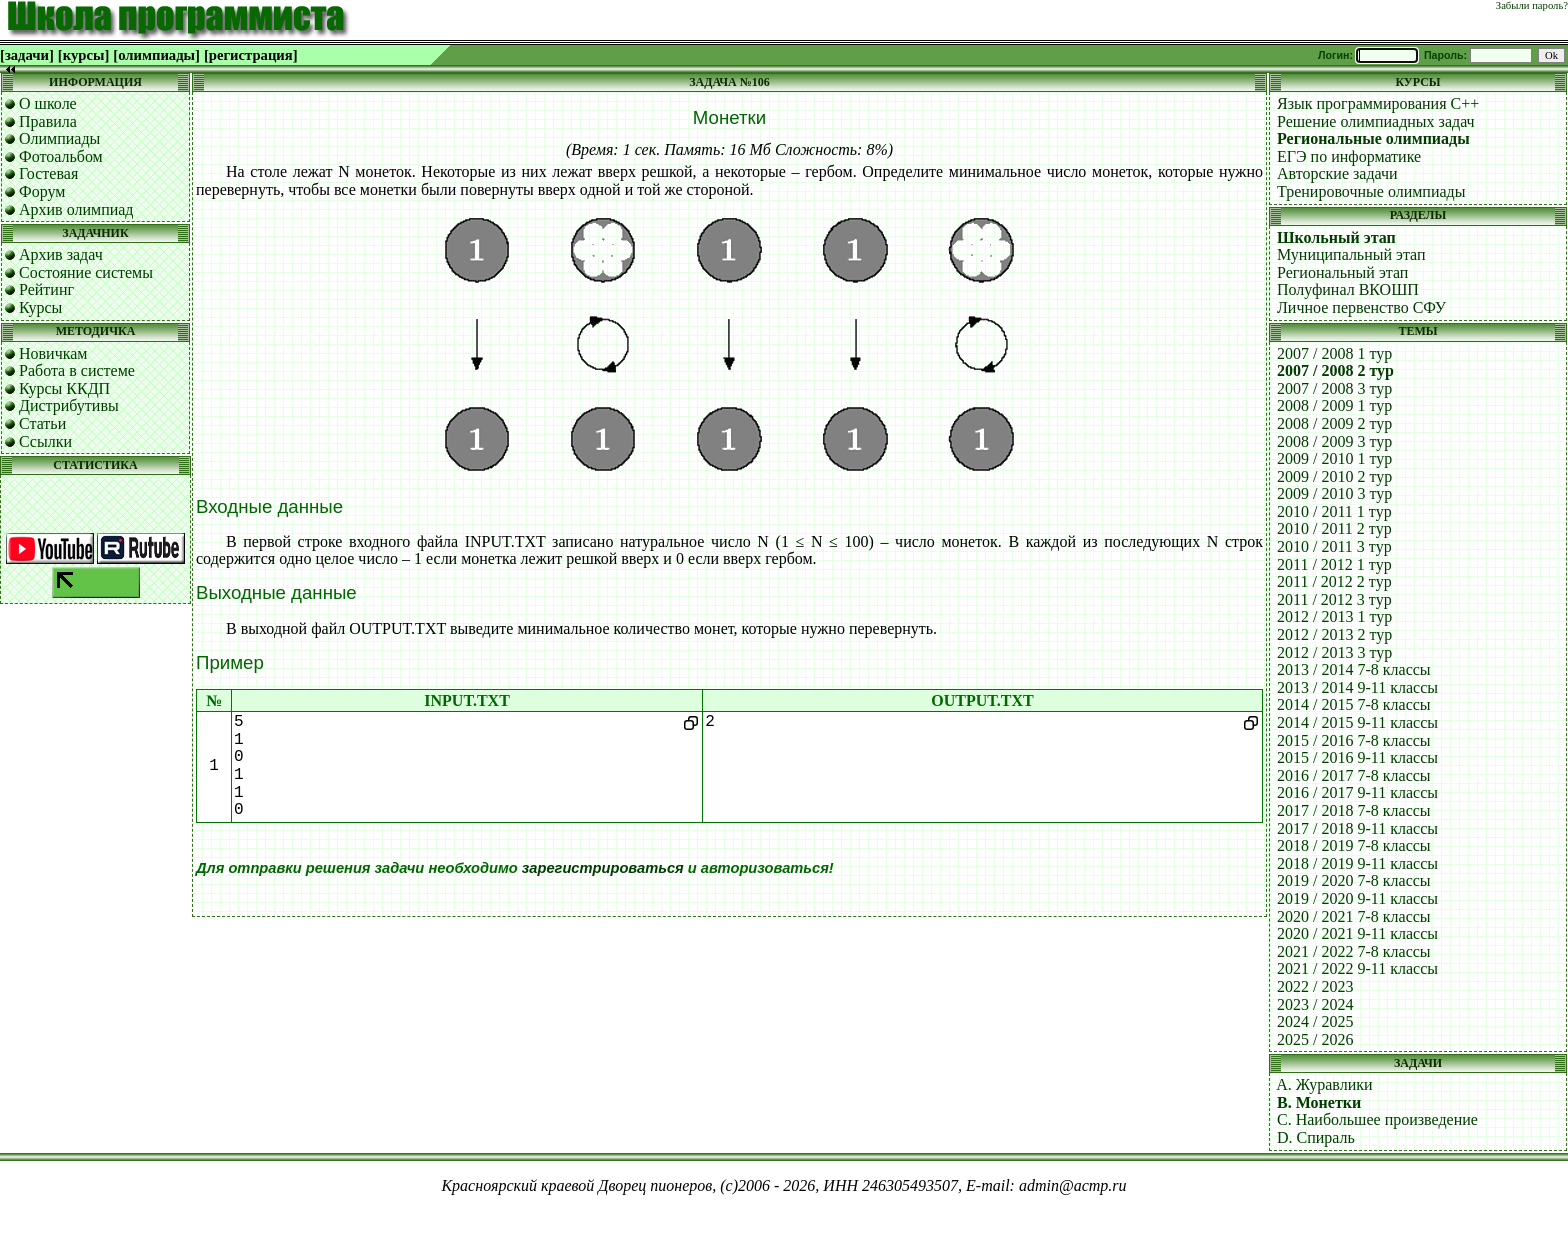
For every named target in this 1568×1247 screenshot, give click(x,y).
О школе (48, 103)
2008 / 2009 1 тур (1334, 405)
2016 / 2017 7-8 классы (1354, 775)
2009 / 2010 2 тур (1334, 476)
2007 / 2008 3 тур (1334, 388)
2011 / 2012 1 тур (1334, 564)
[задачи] (27, 55)
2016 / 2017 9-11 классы (1357, 792)
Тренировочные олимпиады (1371, 191)
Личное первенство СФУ (1361, 307)
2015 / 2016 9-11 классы (1357, 757)
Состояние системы (86, 272)
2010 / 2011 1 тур (1334, 511)
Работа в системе (77, 370)
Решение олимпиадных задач (1376, 121)
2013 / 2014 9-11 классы (1357, 687)
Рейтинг (46, 289)
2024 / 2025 (1315, 1021)
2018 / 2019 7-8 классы (1354, 845)
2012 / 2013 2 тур (1334, 634)
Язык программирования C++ (1378, 103)
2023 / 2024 (1315, 1004)
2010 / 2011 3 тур (1334, 546)
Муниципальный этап (1351, 254)
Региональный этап (1342, 272)
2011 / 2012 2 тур (1334, 581)
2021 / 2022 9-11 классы (1357, 968)
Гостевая (48, 173)
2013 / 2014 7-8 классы (1354, 669)
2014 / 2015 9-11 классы (1357, 722)
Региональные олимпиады (1373, 138)
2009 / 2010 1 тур (1334, 458)
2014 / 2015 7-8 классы (1354, 704)
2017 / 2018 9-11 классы (1357, 828)
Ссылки (45, 441)
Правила (48, 121)
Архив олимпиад (76, 209)
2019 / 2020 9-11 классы (1357, 898)
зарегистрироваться (603, 868)
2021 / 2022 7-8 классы (1354, 951)
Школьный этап (1336, 237)
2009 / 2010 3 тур (1334, 493)
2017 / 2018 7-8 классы (1354, 810)
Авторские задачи (1337, 173)
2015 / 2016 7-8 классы (1354, 740)
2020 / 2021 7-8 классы (1354, 916)
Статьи (42, 423)
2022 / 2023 (1315, 986)
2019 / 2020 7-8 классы (1354, 880)
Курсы (40, 307)
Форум (42, 191)
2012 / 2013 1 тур (1334, 616)
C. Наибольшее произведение (1377, 1119)
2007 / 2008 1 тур (1334, 353)
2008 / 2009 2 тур (1334, 423)
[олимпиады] (156, 55)
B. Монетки (1319, 1102)
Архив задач (61, 254)
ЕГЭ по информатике (1349, 156)
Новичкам (53, 353)
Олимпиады (59, 138)
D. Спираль (1316, 1137)
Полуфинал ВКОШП (1348, 289)
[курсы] (83, 55)
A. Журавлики (1324, 1084)
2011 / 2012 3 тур (1334, 599)
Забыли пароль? (1532, 5)
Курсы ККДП (64, 388)
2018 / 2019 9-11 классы (1357, 863)
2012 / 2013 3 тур (1334, 652)
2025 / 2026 (1315, 1039)
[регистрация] (251, 55)
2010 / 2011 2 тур (1334, 528)
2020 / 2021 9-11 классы (1357, 933)
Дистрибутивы (69, 405)
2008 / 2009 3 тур (1334, 441)
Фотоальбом (61, 156)
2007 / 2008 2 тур (1335, 370)
